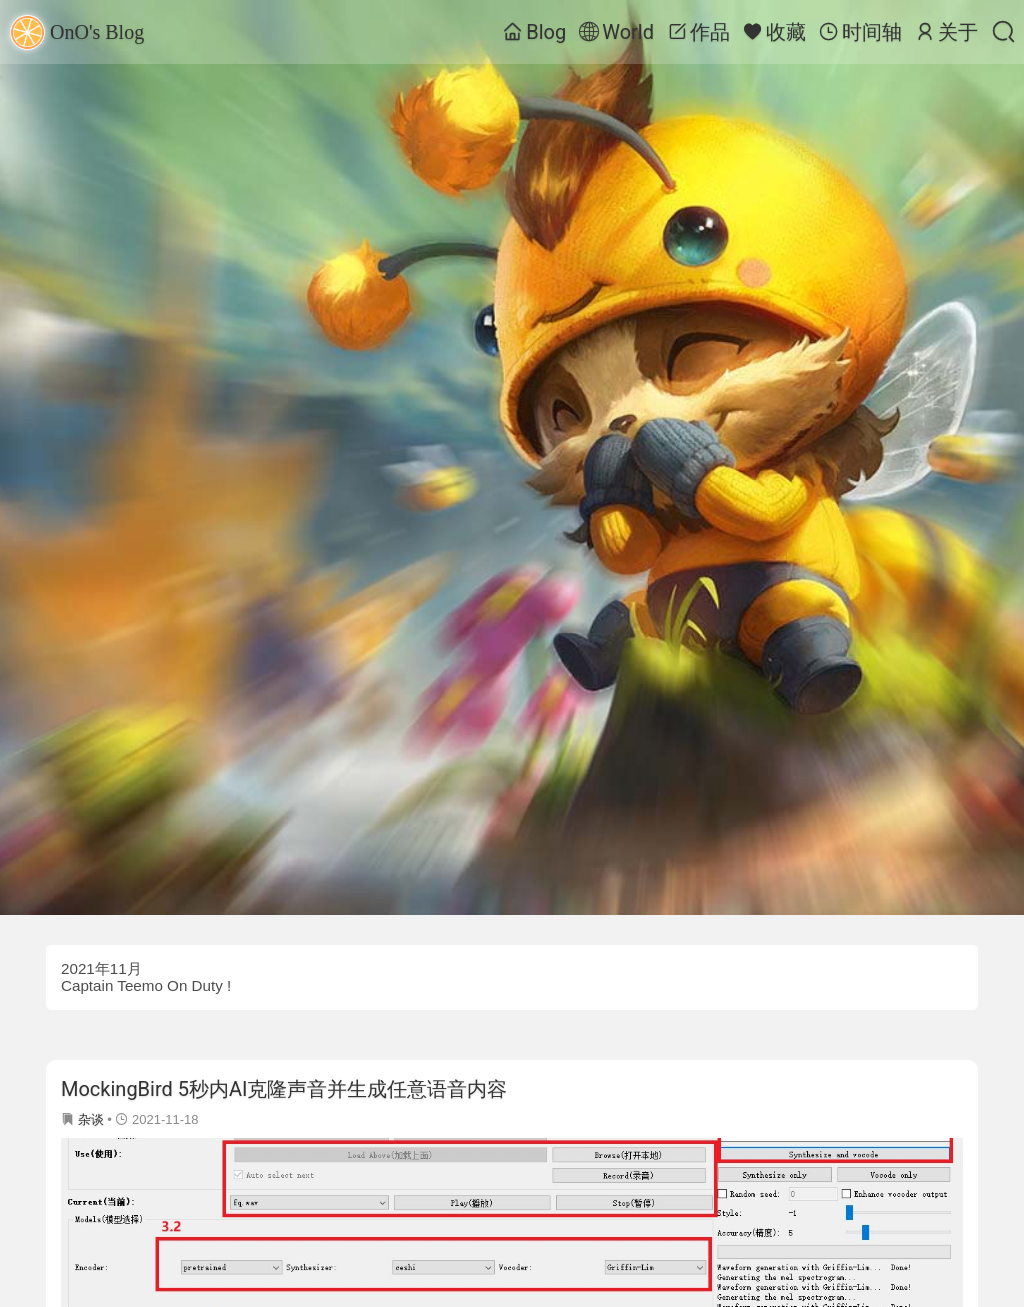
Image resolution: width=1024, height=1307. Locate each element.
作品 (698, 32)
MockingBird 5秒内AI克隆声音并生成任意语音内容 (284, 1089)
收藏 (774, 32)
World (616, 32)
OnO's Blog (77, 32)
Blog (534, 32)
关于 (946, 32)
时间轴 (860, 32)
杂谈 (91, 1119)
